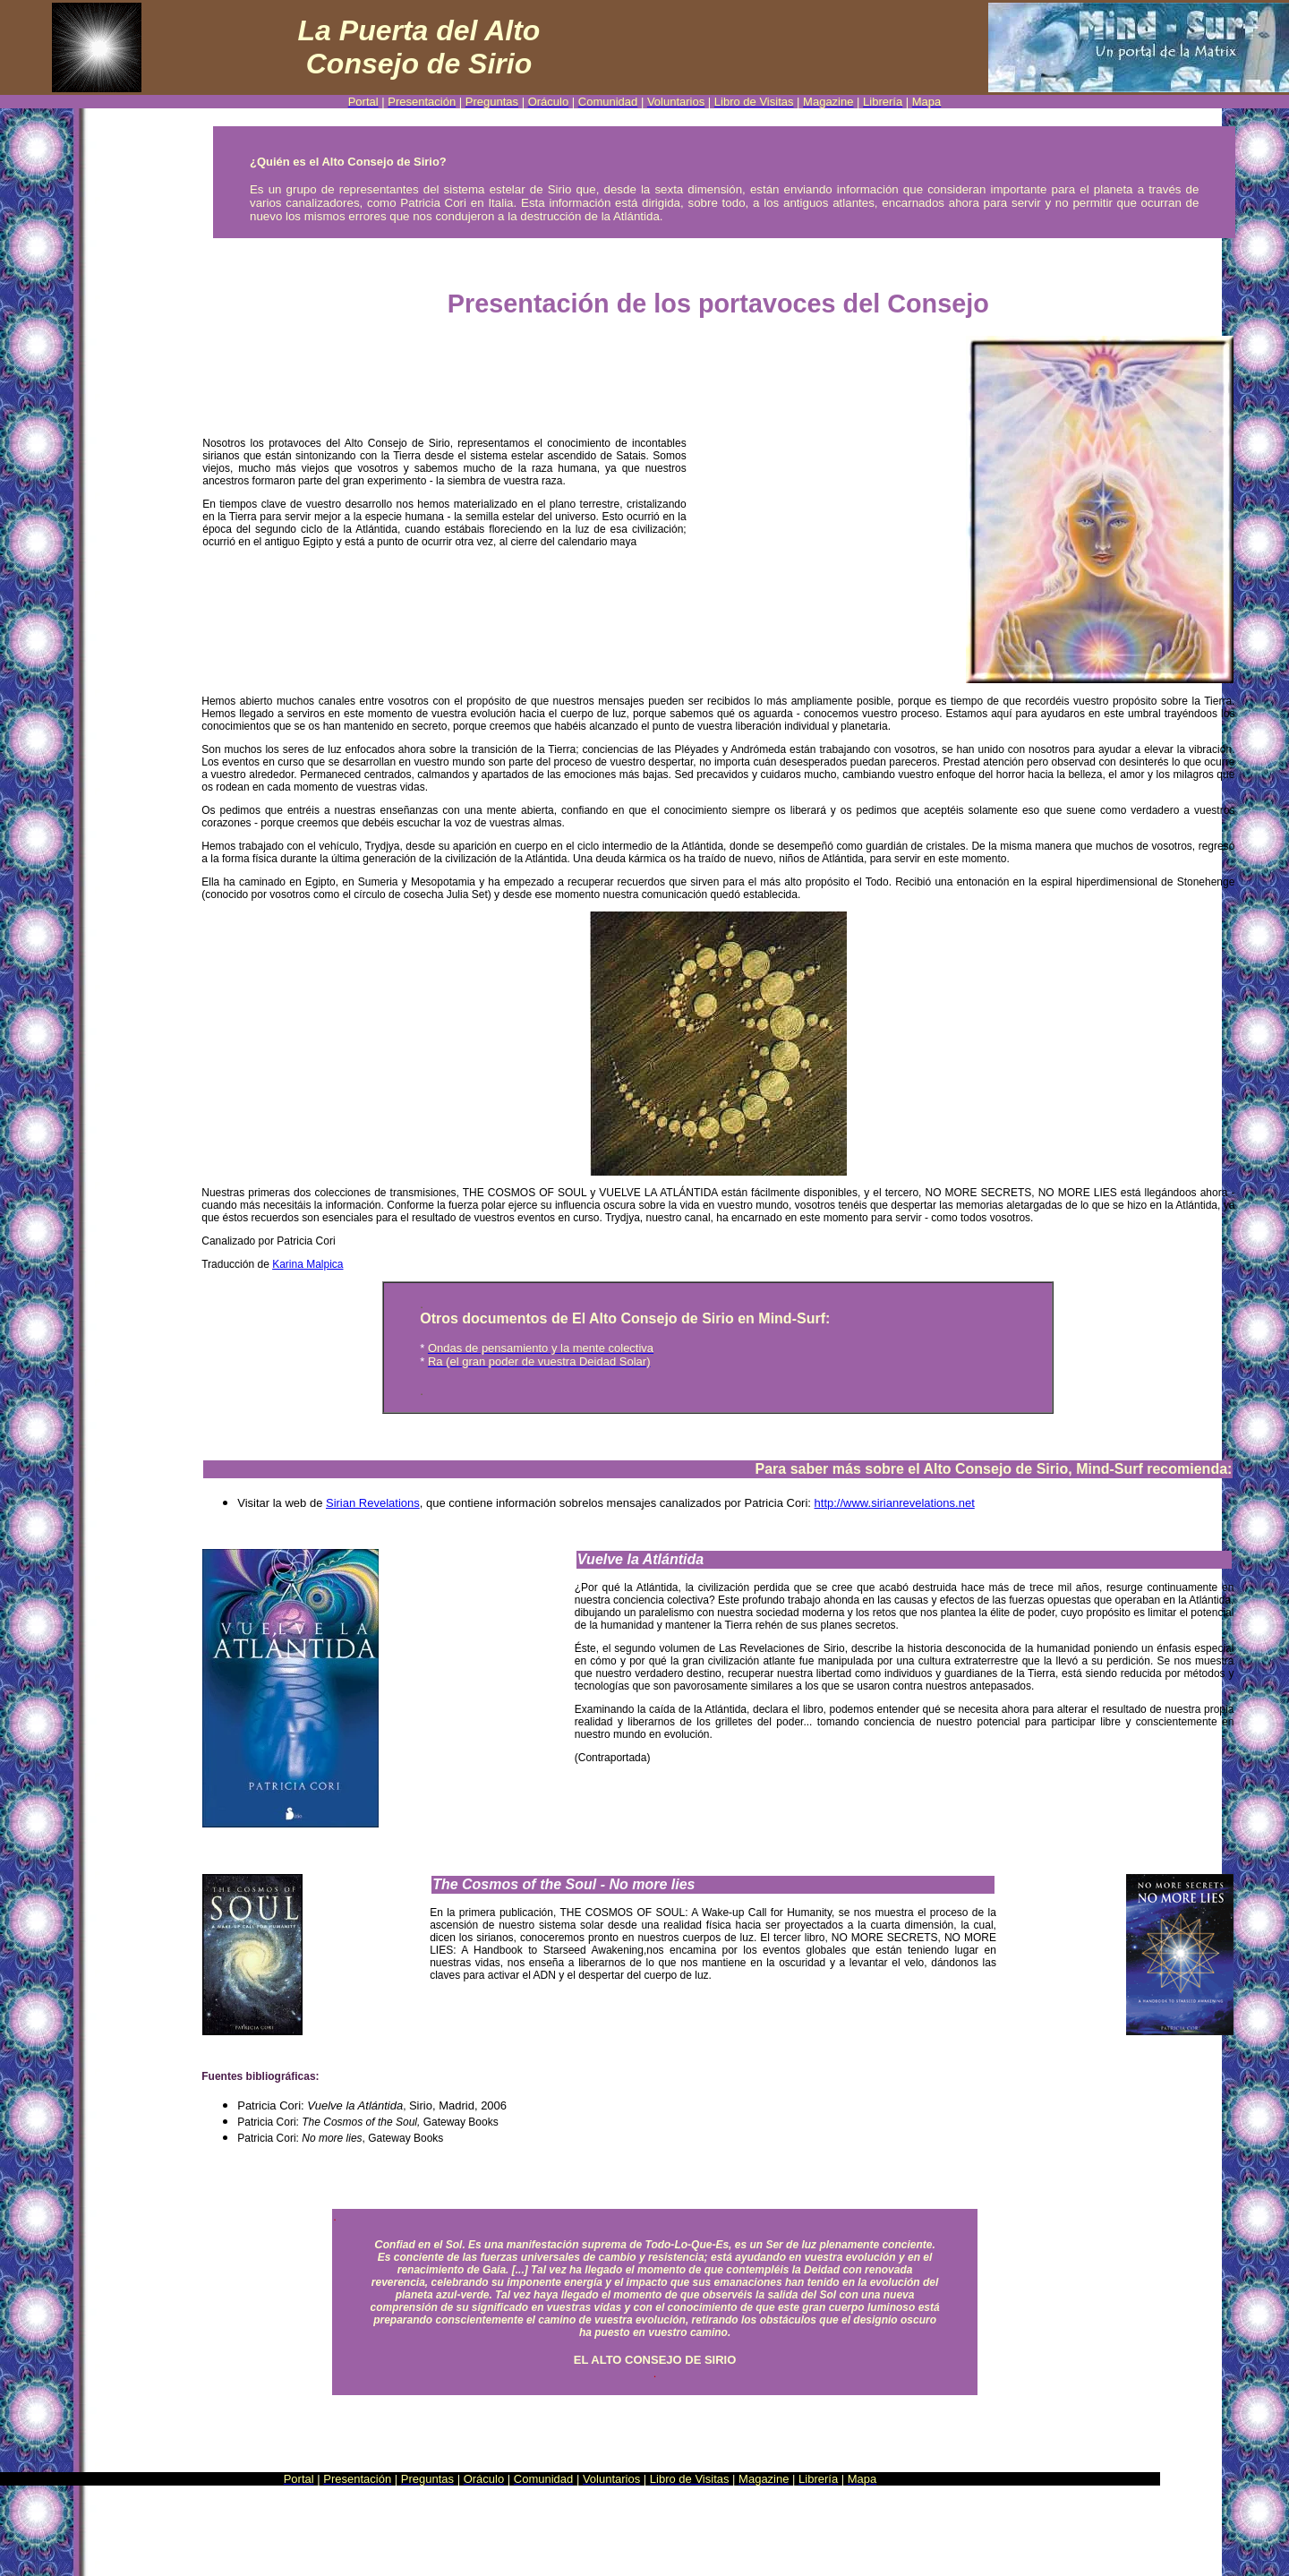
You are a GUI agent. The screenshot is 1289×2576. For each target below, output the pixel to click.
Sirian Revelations (373, 1503)
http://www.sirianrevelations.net (895, 1503)
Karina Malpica (307, 1264)
